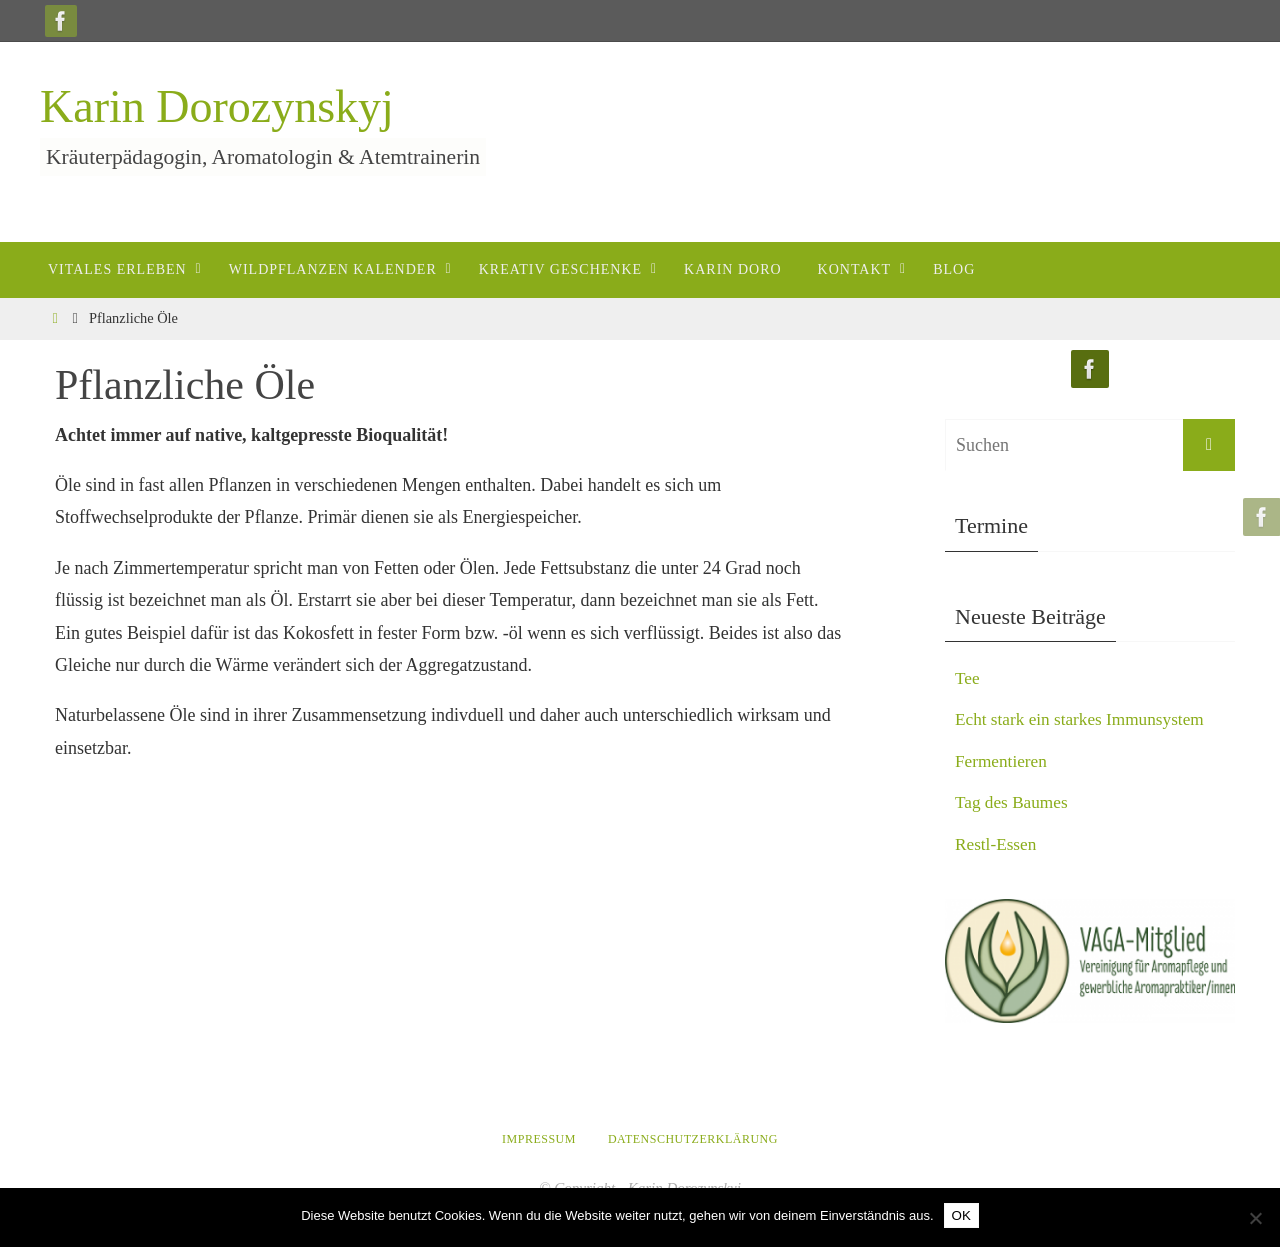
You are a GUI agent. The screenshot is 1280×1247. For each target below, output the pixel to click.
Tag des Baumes (1014, 802)
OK (961, 1215)
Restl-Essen (997, 844)
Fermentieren (1003, 761)
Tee (968, 678)
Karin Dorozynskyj (217, 106)
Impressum (539, 1139)
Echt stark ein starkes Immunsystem (1085, 719)
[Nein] (1255, 1218)
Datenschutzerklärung (693, 1139)
